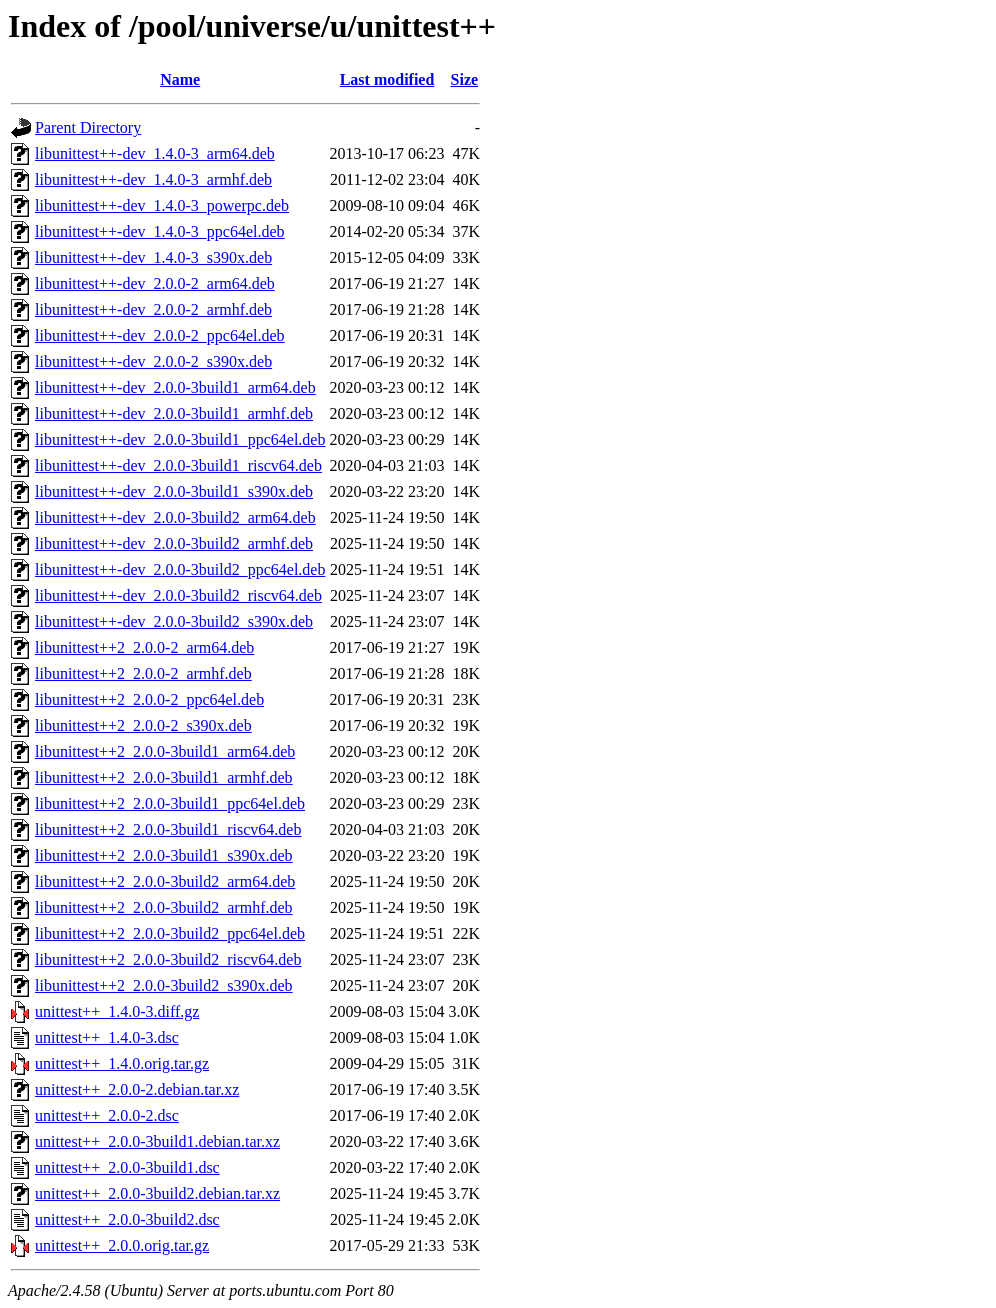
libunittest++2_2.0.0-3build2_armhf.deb (164, 907)
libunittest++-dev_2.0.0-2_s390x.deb (153, 361)
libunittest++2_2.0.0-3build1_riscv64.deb (168, 829)
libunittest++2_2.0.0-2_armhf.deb (143, 673)
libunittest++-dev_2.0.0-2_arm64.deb (155, 283)
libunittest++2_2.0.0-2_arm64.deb (144, 647)
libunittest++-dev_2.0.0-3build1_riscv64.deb (178, 465)
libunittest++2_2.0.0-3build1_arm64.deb (165, 751)
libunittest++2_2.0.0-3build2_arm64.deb (165, 881)
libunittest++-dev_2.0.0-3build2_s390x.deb (174, 621)
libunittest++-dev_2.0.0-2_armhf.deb (153, 309)
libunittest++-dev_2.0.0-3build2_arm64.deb (175, 517)
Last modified (387, 79)
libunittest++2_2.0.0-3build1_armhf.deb (164, 777)
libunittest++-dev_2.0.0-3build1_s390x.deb (174, 491)
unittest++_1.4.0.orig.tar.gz (122, 1063)
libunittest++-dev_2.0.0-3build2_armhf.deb (174, 543)
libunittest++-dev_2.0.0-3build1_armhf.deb (174, 413)
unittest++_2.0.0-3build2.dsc (127, 1219)
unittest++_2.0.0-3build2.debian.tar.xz (157, 1193)
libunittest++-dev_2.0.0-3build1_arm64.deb (175, 387)
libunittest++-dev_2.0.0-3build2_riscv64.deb (178, 595)
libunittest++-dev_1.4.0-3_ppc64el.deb (160, 231)
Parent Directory (88, 127)
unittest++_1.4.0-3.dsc (107, 1037)
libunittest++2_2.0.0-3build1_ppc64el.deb (170, 803)
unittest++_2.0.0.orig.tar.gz (122, 1245)
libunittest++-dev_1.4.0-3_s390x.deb (153, 257)
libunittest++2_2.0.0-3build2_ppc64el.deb (170, 933)
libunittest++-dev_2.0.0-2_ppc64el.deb (160, 335)
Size (465, 79)
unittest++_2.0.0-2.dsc (107, 1115)
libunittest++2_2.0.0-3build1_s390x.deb (164, 855)
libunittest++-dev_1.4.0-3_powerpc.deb (162, 205)
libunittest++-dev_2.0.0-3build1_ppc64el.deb (180, 439)
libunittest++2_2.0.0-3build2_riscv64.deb (168, 959)
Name (180, 79)
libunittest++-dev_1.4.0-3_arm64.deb (155, 153)
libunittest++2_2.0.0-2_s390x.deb (143, 725)
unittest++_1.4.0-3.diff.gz (117, 1011)
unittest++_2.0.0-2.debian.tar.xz (137, 1089)
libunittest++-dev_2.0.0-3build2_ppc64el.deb (180, 569)
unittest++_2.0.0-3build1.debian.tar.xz (157, 1141)
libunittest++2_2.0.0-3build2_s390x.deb (164, 985)
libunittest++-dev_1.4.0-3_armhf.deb (153, 179)
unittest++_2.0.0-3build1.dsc (127, 1167)
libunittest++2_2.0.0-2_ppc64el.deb (149, 699)
